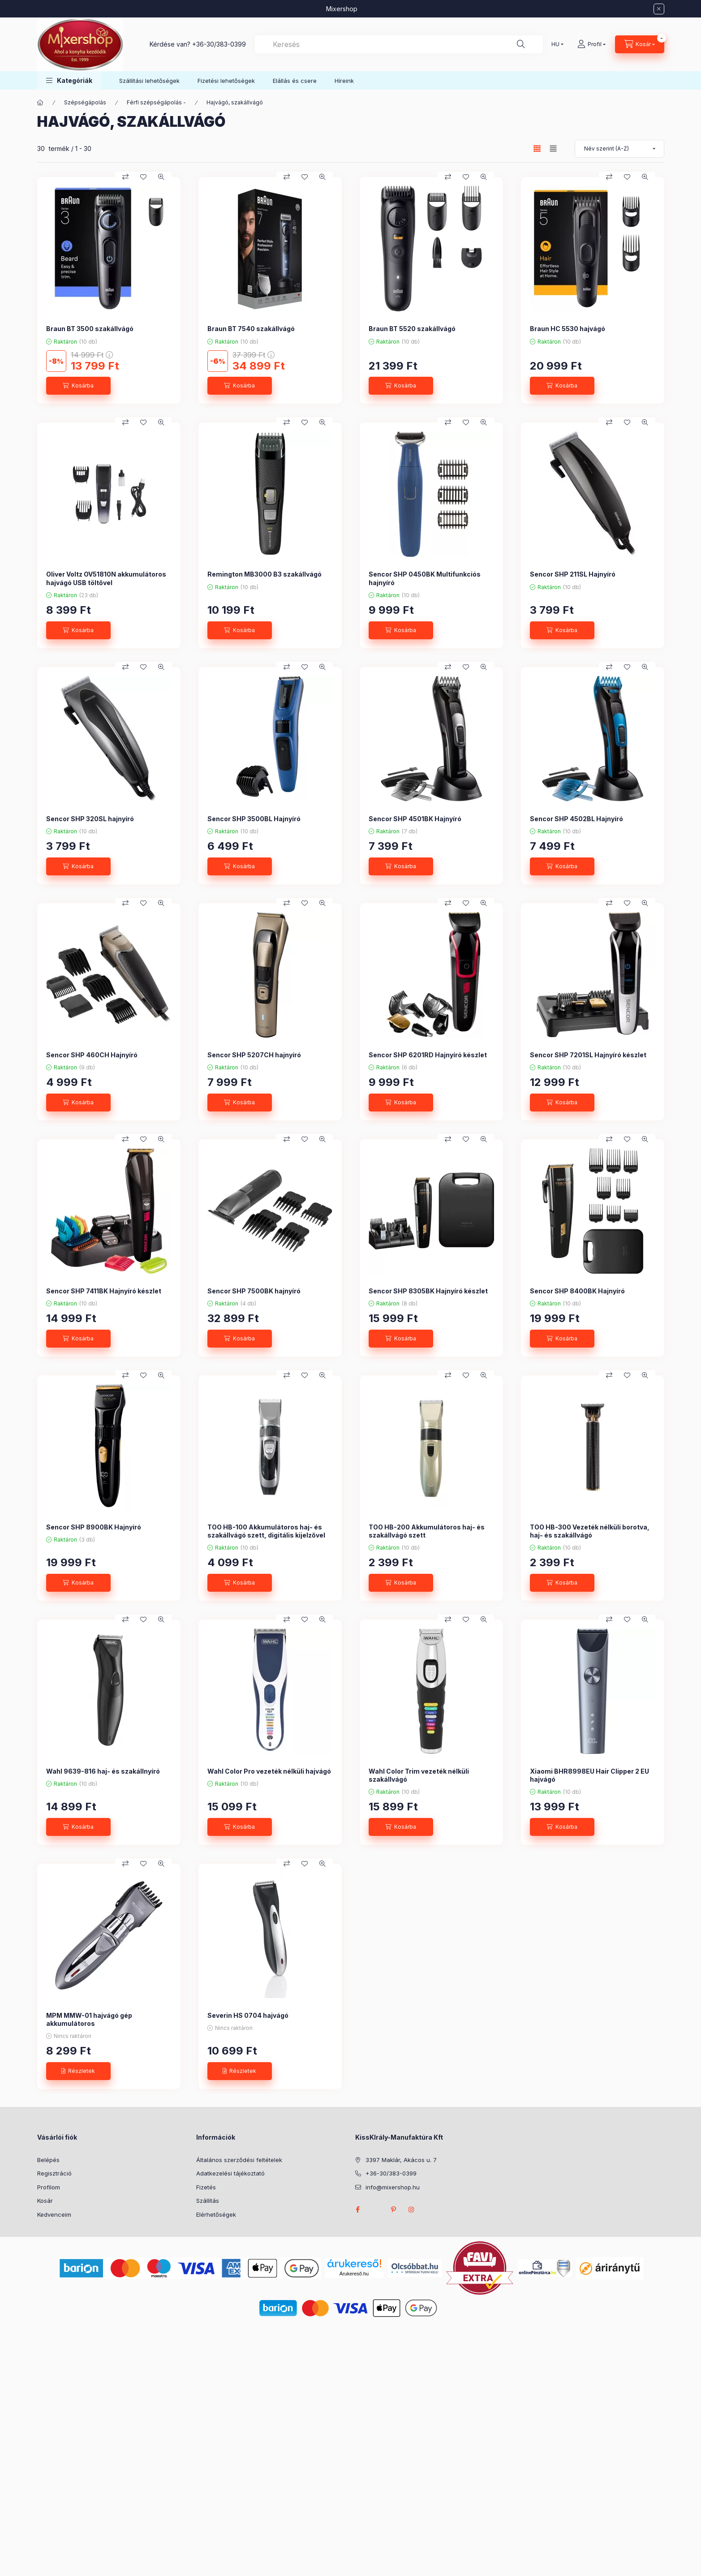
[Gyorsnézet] (161, 177)
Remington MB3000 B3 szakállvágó (264, 574)
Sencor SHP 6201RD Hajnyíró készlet (428, 1055)
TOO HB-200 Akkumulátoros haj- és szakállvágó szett (427, 1531)
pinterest (394, 2209)
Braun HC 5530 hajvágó (567, 328)
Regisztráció (54, 2173)
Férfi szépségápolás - (156, 102)
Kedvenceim (54, 2214)
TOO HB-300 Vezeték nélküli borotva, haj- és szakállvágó (589, 1531)
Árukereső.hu (354, 2273)
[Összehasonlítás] (125, 177)
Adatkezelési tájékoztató (230, 2173)
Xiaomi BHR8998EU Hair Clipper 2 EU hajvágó (589, 1775)
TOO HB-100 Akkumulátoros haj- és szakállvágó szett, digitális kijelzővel (266, 1531)
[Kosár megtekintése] (639, 44)
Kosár (45, 2200)
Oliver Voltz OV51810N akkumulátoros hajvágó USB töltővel (106, 578)
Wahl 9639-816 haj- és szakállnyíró (103, 1771)
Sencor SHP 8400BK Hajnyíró (577, 1291)
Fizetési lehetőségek (226, 80)
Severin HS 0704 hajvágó (247, 2015)
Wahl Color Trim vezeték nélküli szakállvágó (419, 1775)
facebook (358, 2209)
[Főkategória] (40, 103)
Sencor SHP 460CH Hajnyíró (92, 1055)
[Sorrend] (619, 149)
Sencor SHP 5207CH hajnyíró (254, 1055)
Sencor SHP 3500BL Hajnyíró (254, 819)
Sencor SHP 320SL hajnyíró (90, 819)
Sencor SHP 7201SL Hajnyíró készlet (588, 1055)
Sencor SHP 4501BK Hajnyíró (415, 819)
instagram (412, 2209)
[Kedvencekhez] (143, 177)
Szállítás (207, 2200)
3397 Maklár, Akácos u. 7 (401, 2159)
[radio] (553, 148)
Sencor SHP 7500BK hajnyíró (254, 1291)
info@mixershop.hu (393, 2187)
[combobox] (399, 44)
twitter (376, 2209)
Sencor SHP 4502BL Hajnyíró (576, 819)
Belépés (48, 2159)
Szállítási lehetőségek (149, 80)
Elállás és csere (295, 80)
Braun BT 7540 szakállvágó (251, 328)
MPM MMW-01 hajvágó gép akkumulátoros (89, 2019)
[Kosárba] (78, 386)
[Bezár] (659, 9)
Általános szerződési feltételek (239, 2159)
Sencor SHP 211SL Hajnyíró (572, 574)
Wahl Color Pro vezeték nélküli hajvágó (269, 1771)
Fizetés (206, 2187)
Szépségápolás (85, 102)
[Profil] (591, 44)
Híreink (344, 80)
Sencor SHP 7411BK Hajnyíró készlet (103, 1291)
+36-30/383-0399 (219, 44)
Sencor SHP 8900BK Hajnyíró (93, 1527)
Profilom (48, 2187)
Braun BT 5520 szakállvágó (412, 328)
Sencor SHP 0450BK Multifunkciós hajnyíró (425, 578)
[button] (69, 80)
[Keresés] (521, 44)
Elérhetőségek (216, 2214)
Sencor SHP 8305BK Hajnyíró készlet (428, 1291)
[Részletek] (78, 2071)
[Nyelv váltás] (555, 44)
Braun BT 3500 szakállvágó (89, 328)
